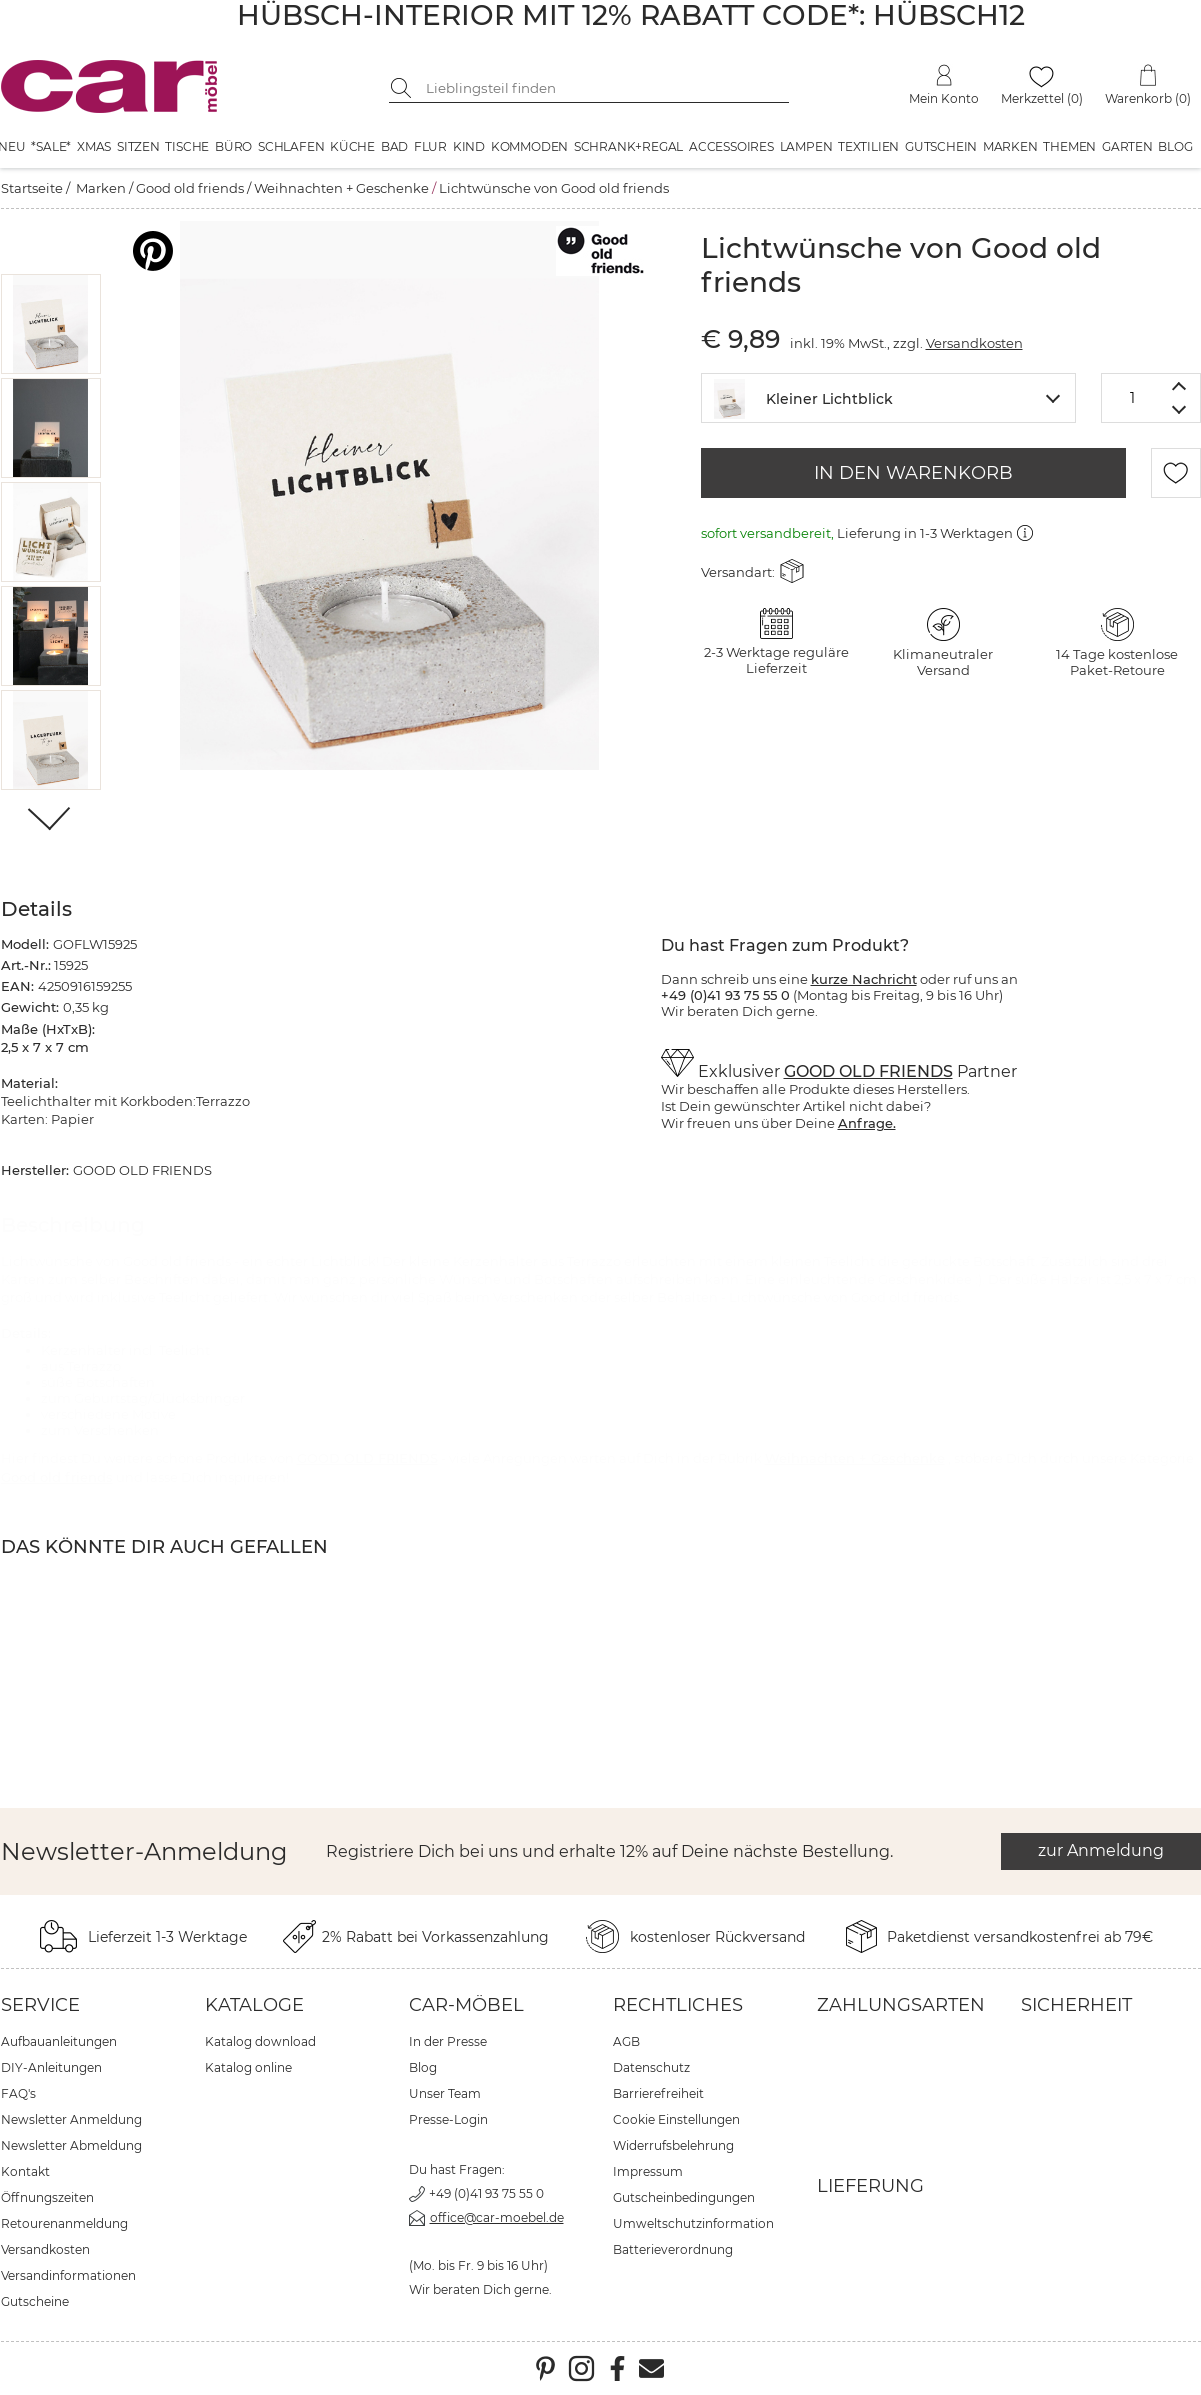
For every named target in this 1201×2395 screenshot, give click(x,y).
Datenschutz (651, 2067)
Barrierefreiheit (658, 2093)
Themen (1069, 146)
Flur (430, 146)
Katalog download (260, 2041)
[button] (50, 324)
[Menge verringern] (1179, 410)
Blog (1175, 146)
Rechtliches (678, 2005)
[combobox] (888, 398)
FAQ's (18, 2093)
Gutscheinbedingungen (684, 2197)
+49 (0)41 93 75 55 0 (486, 2193)
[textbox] (888, 396)
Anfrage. (867, 1123)
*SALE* (51, 146)
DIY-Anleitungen (51, 2067)
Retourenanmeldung (64, 2223)
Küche (352, 146)
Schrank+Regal (628, 146)
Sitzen (138, 146)
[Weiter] (50, 820)
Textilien (868, 146)
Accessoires (731, 146)
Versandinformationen (68, 2275)
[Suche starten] (404, 88)
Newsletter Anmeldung (71, 2119)
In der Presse (448, 2041)
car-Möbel (466, 2005)
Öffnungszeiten (47, 2197)
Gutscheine (35, 2301)
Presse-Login (448, 2119)
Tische (187, 146)
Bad (394, 146)
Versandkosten (974, 343)
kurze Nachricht (864, 979)
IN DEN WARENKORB (913, 473)
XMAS (94, 146)
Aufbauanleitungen (59, 2041)
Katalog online (248, 2067)
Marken (1010, 146)
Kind (469, 146)
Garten (1127, 146)
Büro (233, 146)
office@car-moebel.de (497, 2217)
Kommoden (529, 146)
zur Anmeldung (1101, 1850)
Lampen (806, 146)
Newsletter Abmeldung (71, 2145)
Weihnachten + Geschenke (341, 188)
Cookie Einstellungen (676, 2119)
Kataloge (254, 2005)
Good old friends (190, 188)
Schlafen (291, 146)
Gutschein (941, 146)
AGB (626, 2041)
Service (40, 2005)
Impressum (648, 2171)
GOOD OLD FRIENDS (868, 1071)
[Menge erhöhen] (1179, 385)
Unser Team (445, 2093)
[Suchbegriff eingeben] (604, 88)
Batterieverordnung (673, 2249)
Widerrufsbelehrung (673, 2145)
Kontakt (25, 2171)
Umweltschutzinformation (693, 2223)
